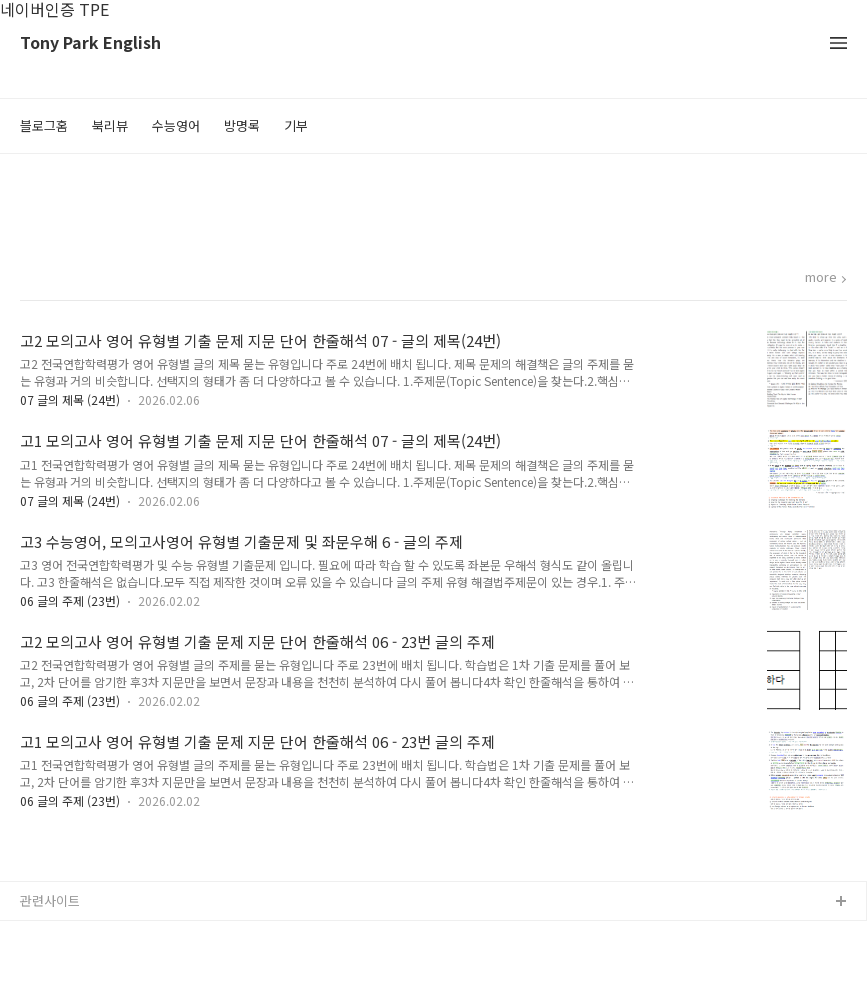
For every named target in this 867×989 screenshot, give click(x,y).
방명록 (242, 125)
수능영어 (176, 125)
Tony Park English (90, 43)
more (821, 278)
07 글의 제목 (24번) (70, 399)
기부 (296, 125)
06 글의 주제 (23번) (70, 600)
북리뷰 (110, 125)
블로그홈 (44, 125)
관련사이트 (50, 900)
